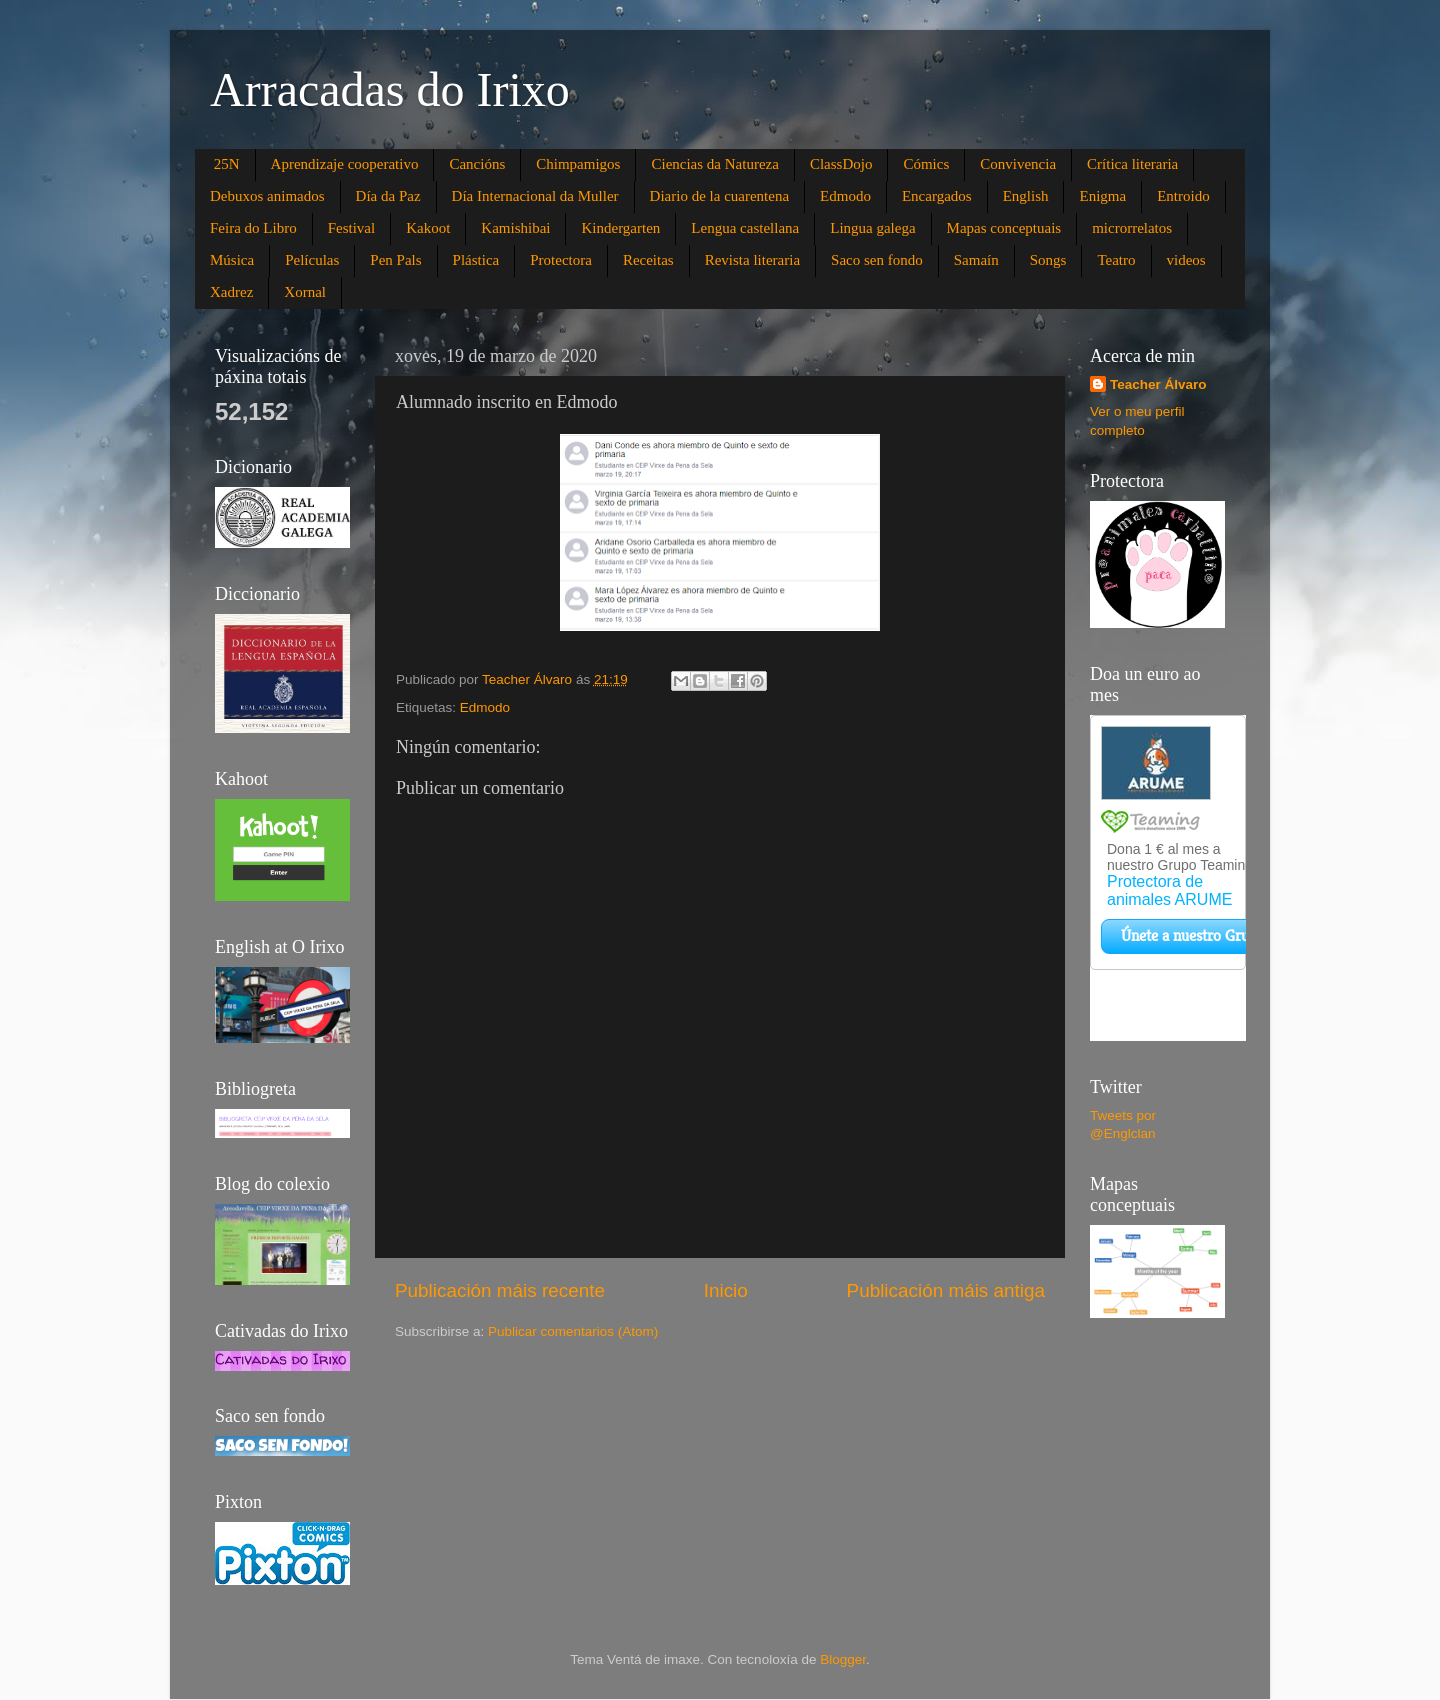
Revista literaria (752, 260)
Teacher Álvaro (1158, 384)
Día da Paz (388, 196)
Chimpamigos (578, 164)
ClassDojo (841, 164)
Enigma (1102, 196)
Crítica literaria (1132, 164)
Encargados (937, 196)
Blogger (843, 1659)
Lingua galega (872, 228)
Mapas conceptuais (1004, 228)
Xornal (305, 292)
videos (1186, 260)
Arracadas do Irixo (390, 89)
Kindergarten (620, 228)
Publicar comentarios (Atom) (573, 1331)
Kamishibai (515, 228)
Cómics (926, 164)
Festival (352, 228)
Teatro (1116, 260)
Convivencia (1018, 164)
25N (227, 164)
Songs (1048, 260)
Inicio (726, 1290)
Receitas (648, 260)
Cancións (477, 164)
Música (232, 260)
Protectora (561, 260)
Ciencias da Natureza (714, 164)
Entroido (1183, 196)
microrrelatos (1132, 228)
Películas (312, 260)
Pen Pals (395, 260)
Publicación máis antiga (946, 1290)
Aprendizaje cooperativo (345, 164)
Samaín (976, 260)
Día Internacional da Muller (535, 196)
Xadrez (231, 292)
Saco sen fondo (877, 260)
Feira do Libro (253, 228)
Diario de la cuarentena (720, 196)
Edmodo (845, 196)
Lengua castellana (745, 228)
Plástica (476, 260)
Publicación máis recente (500, 1290)
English (1026, 196)
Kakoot (428, 228)
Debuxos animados (267, 196)
